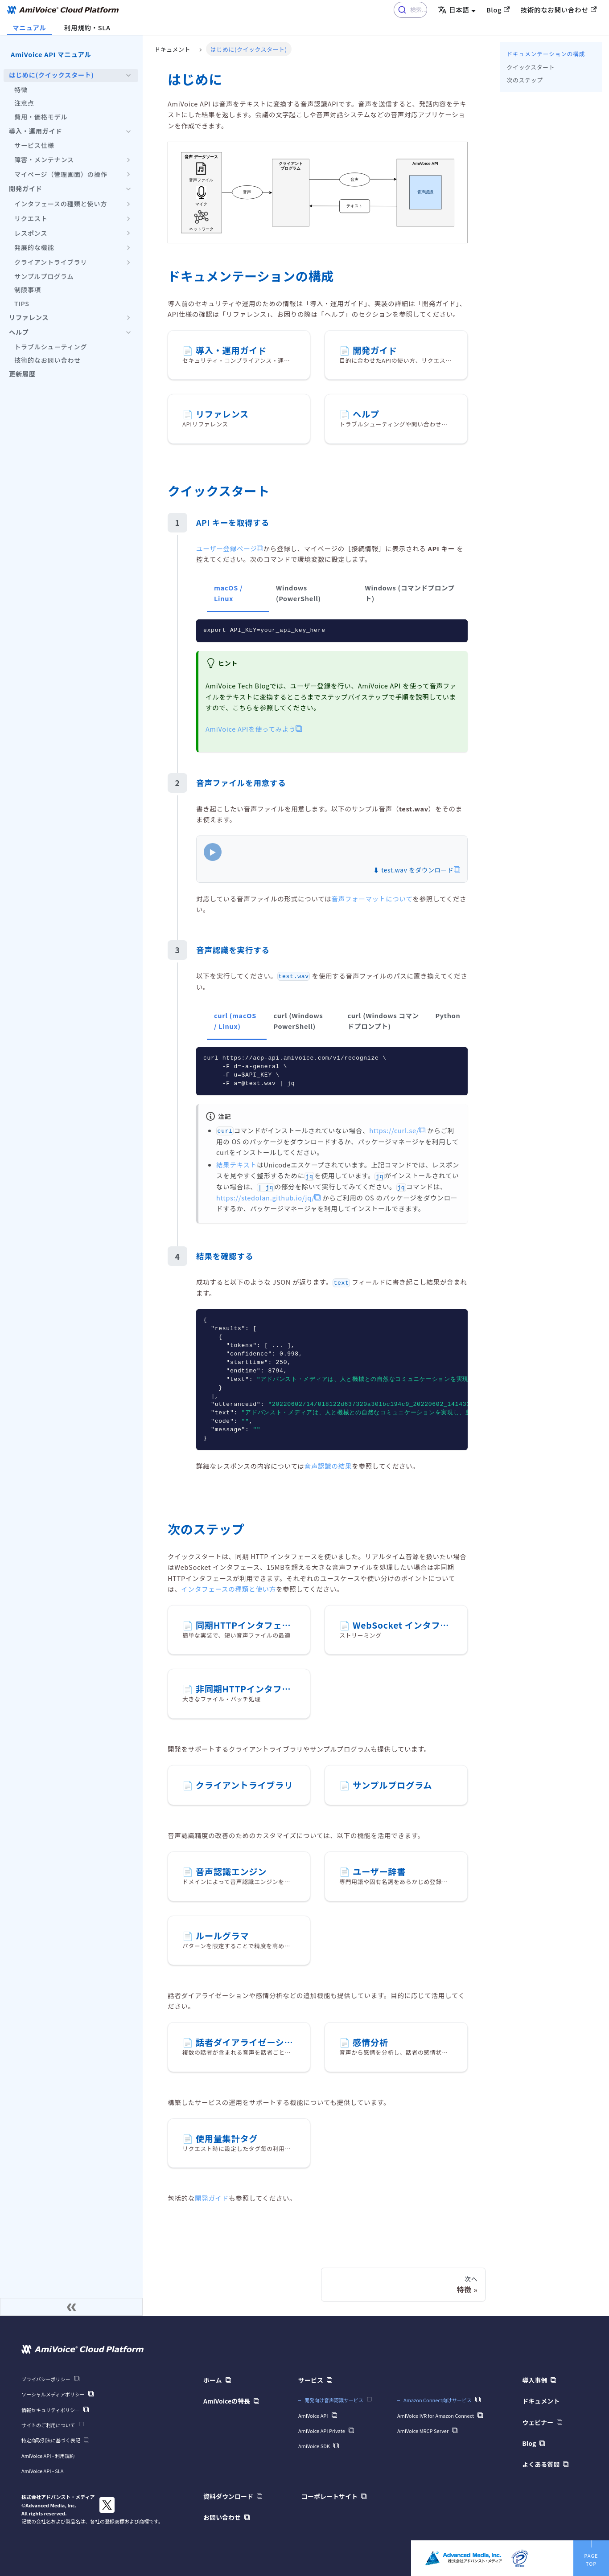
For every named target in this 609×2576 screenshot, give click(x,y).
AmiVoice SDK (314, 2445)
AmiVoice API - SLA (42, 2470)
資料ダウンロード (228, 2496)
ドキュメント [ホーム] (172, 49)
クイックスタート (531, 67)
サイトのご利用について (48, 2425)
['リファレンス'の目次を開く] (128, 318)
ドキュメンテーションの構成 (546, 53)
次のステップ (525, 80)
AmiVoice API (313, 2415)
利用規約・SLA (87, 27)
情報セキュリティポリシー (50, 2409)
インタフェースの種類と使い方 (228, 1588)
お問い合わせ (222, 2517)
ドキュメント (541, 2400)
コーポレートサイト (329, 2496)
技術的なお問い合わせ (558, 9)
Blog (498, 9)
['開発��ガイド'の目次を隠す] (128, 189)
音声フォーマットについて (371, 898)
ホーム (212, 2379)
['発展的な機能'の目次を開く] (128, 247)
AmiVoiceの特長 (226, 2400)
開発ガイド (212, 2198)
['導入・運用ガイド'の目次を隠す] (128, 131)
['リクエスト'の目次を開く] (128, 218)
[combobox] (410, 10)
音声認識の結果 (328, 1465)
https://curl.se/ (394, 1130)
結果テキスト (236, 1164)
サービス (310, 2379)
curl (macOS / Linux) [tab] (235, 1021)
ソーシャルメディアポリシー (53, 2394)
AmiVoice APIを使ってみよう (251, 728)
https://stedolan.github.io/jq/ (265, 1197)
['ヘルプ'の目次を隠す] (128, 332)
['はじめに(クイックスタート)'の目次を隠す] (128, 75)
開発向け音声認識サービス (333, 2400)
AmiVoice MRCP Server (423, 2430)
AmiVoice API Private (321, 2430)
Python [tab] (447, 1015)
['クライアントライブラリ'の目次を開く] (128, 262)
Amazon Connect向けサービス (437, 2400)
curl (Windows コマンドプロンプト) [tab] (383, 1021)
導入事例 (534, 2379)
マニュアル (29, 27)
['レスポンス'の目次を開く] (128, 233)
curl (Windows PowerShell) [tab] (298, 1021)
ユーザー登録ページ (226, 548)
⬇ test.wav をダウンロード (413, 869)
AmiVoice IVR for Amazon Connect (435, 2415)
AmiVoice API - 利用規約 (47, 2455)
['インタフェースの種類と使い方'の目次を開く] (128, 204)
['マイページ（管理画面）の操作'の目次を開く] (128, 174)
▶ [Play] (212, 852)
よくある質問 (541, 2464)
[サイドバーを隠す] (71, 2307)
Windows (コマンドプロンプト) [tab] (410, 593)
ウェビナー (537, 2422)
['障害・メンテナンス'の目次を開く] (128, 160)
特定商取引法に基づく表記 (50, 2440)
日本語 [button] (453, 9)
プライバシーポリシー (45, 2379)
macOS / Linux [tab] (228, 593)
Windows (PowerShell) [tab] (298, 593)
